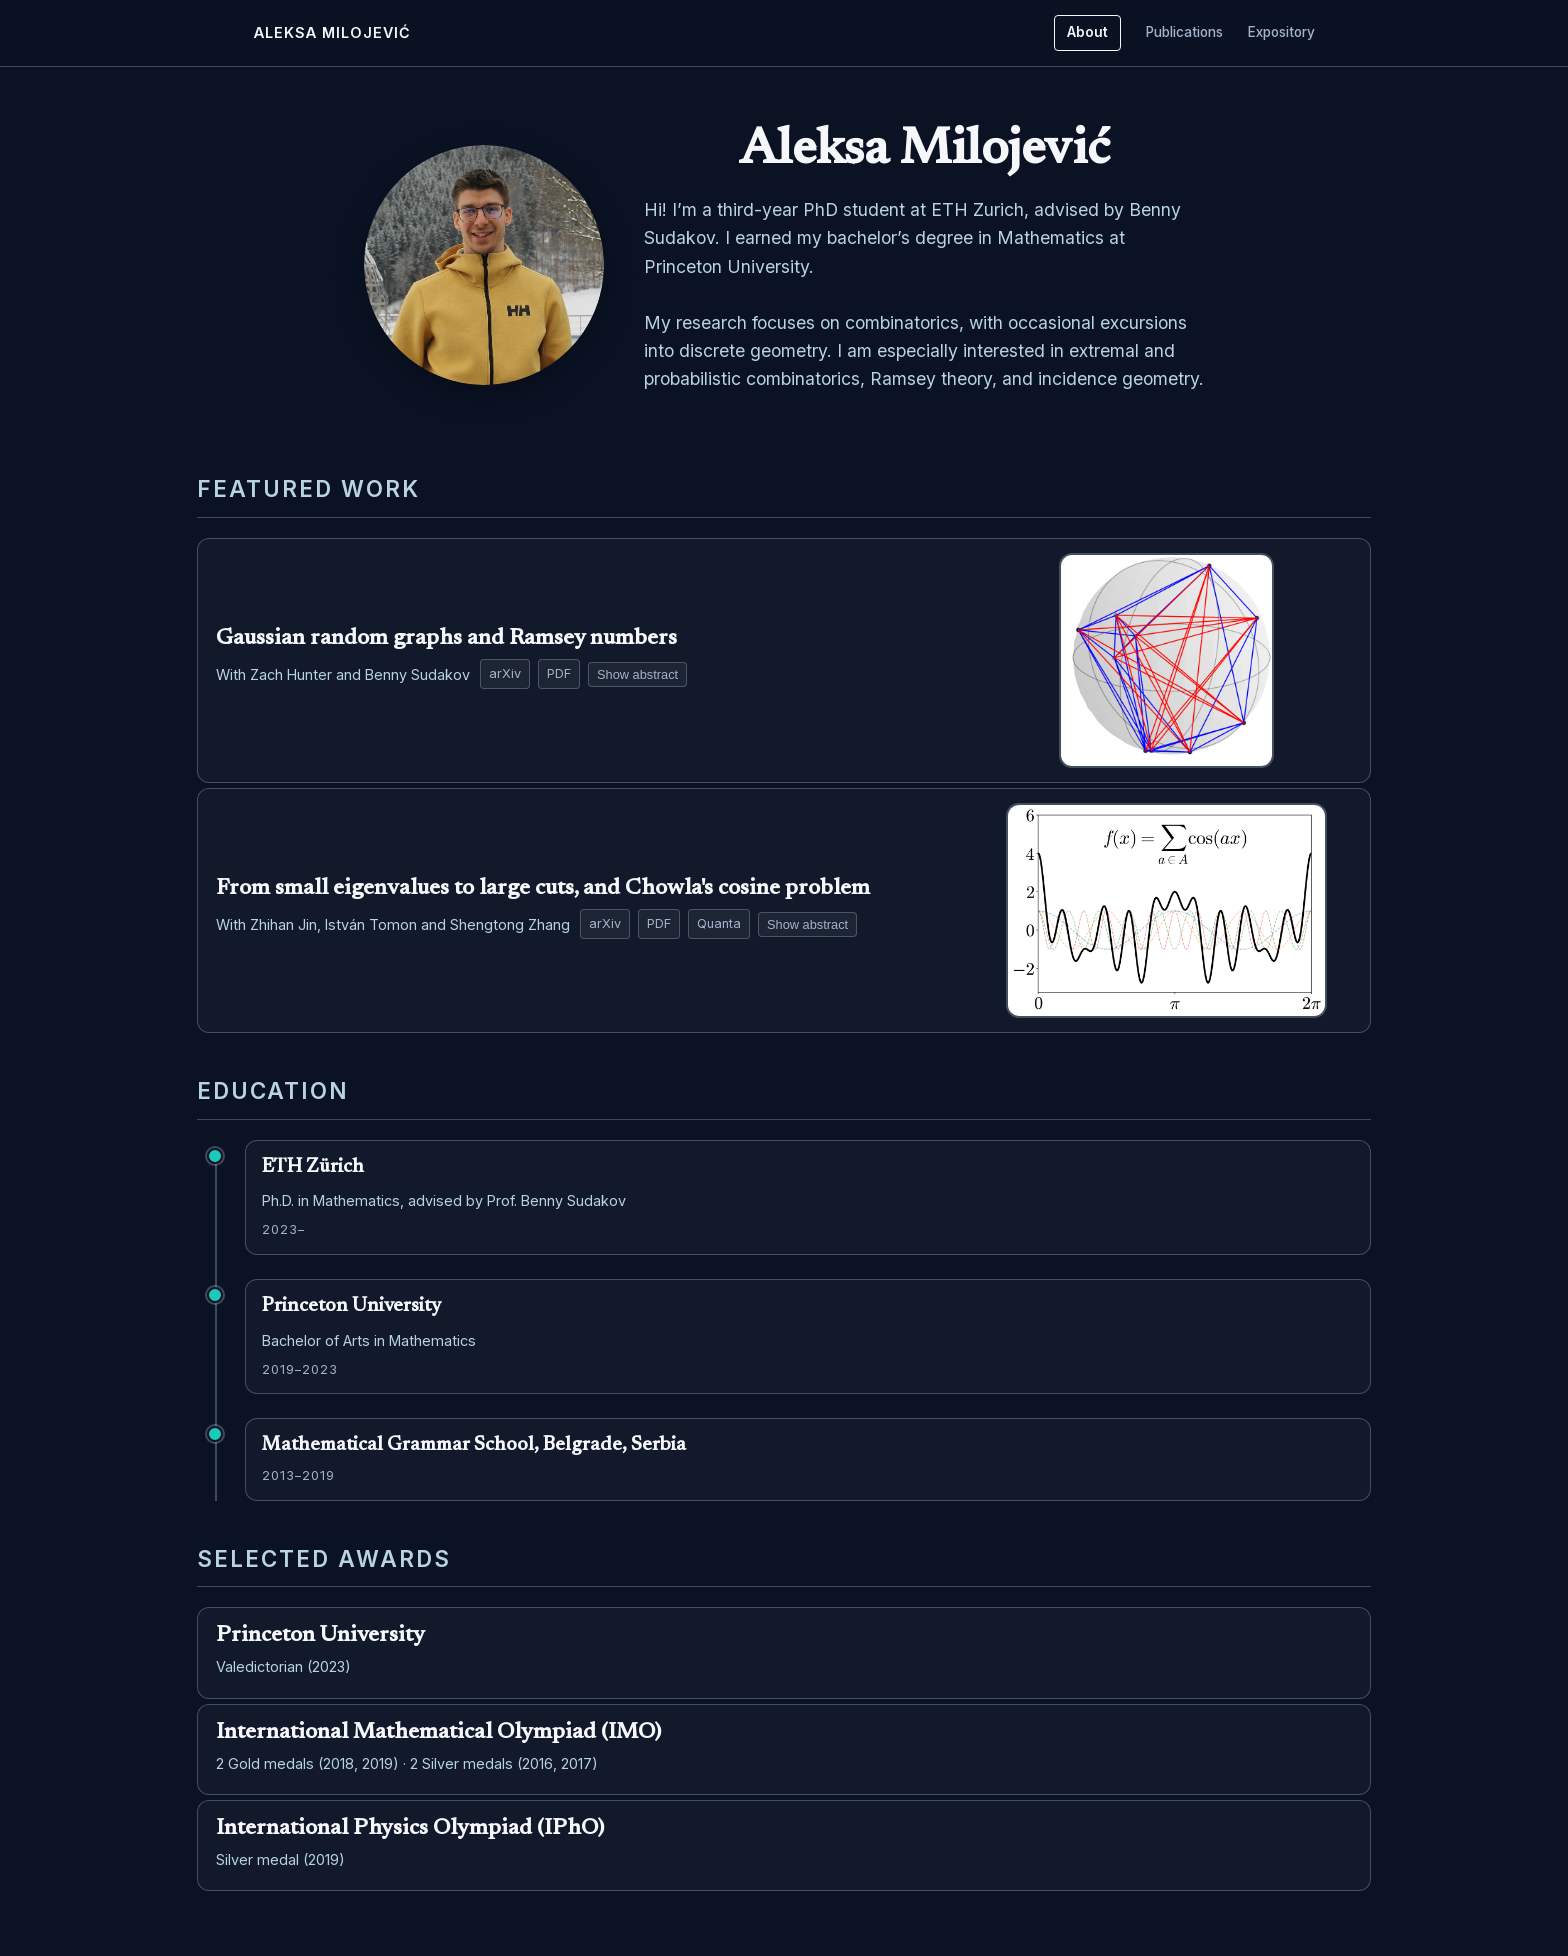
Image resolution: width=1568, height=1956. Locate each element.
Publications (1184, 32)
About (1087, 32)
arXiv (505, 673)
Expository (1281, 32)
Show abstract (637, 674)
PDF (559, 673)
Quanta (719, 923)
